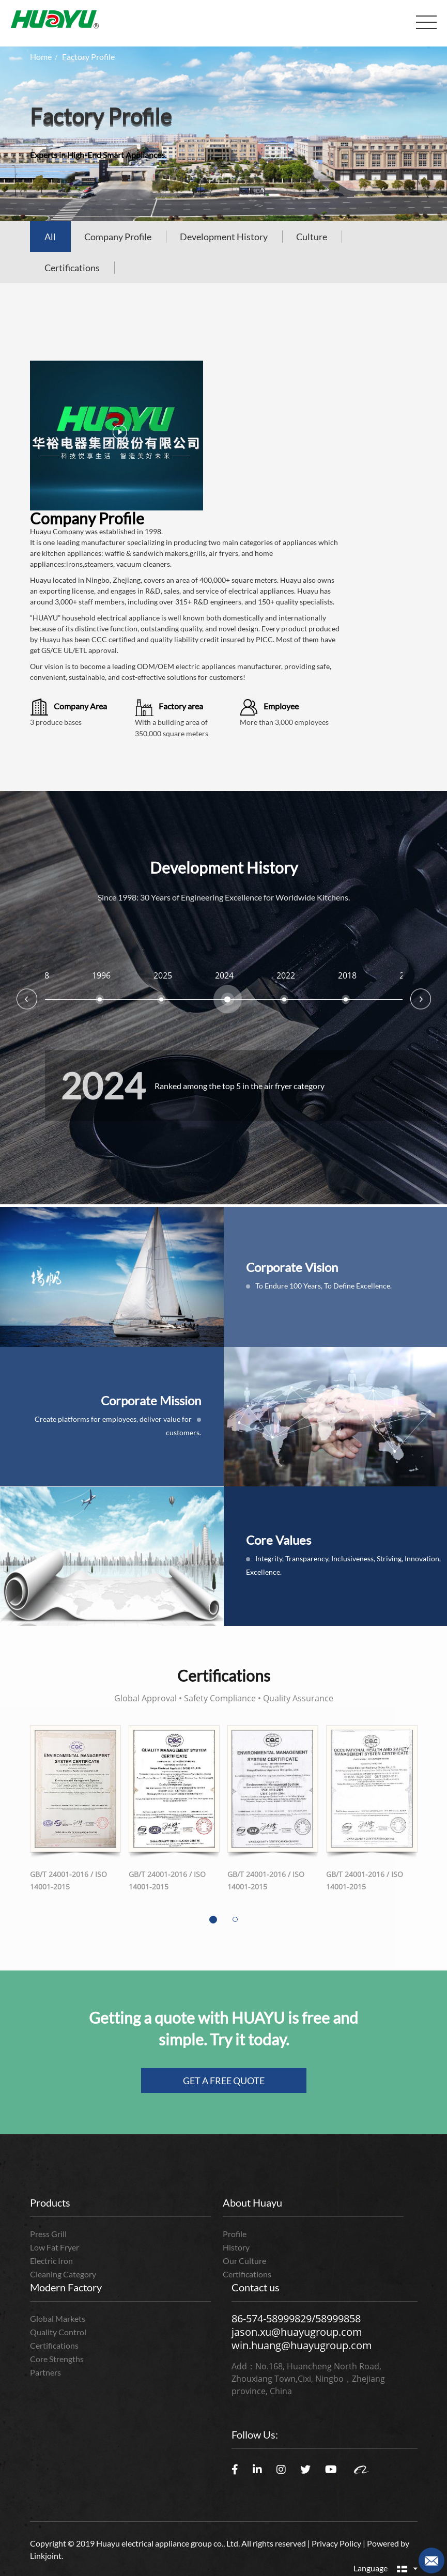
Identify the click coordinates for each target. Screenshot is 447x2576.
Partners (45, 2372)
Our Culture (244, 2260)
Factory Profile (88, 56)
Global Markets (57, 2318)
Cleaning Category (63, 2274)
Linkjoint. (46, 2556)
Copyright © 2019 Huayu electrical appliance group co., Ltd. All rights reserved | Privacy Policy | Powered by (219, 2543)
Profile (234, 2234)
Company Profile (117, 236)
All (50, 236)
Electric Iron (51, 2260)
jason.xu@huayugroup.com (297, 2332)
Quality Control (58, 2332)
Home (41, 56)
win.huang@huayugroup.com (302, 2345)
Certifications (72, 267)
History (236, 2247)
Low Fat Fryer (54, 2247)
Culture (311, 236)
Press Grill (48, 2234)
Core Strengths (57, 2359)
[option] (163, 996)
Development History (224, 236)
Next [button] (420, 998)
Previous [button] (27, 998)
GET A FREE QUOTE (224, 2080)
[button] (213, 1919)
